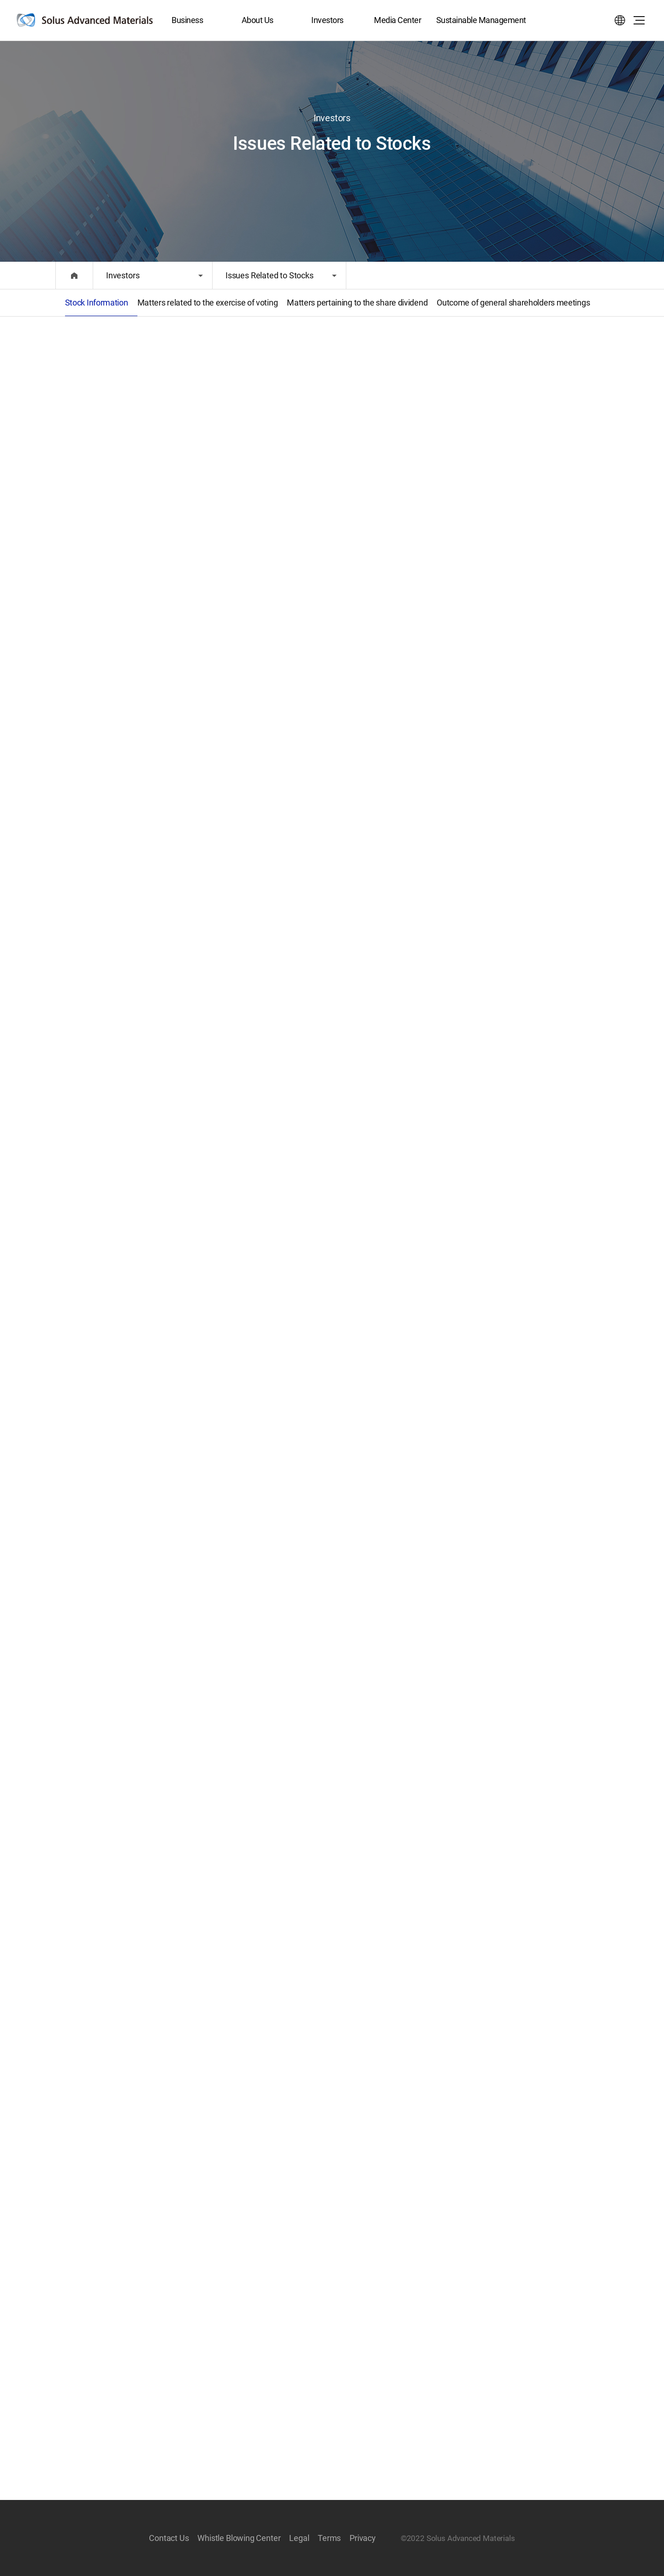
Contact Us (169, 2538)
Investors (327, 20)
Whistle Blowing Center (238, 2538)
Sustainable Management (481, 20)
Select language (620, 20)
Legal (299, 2538)
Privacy (363, 2538)
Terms (329, 2538)
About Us (257, 20)
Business (187, 20)
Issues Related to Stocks (269, 275)
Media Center (397, 20)
